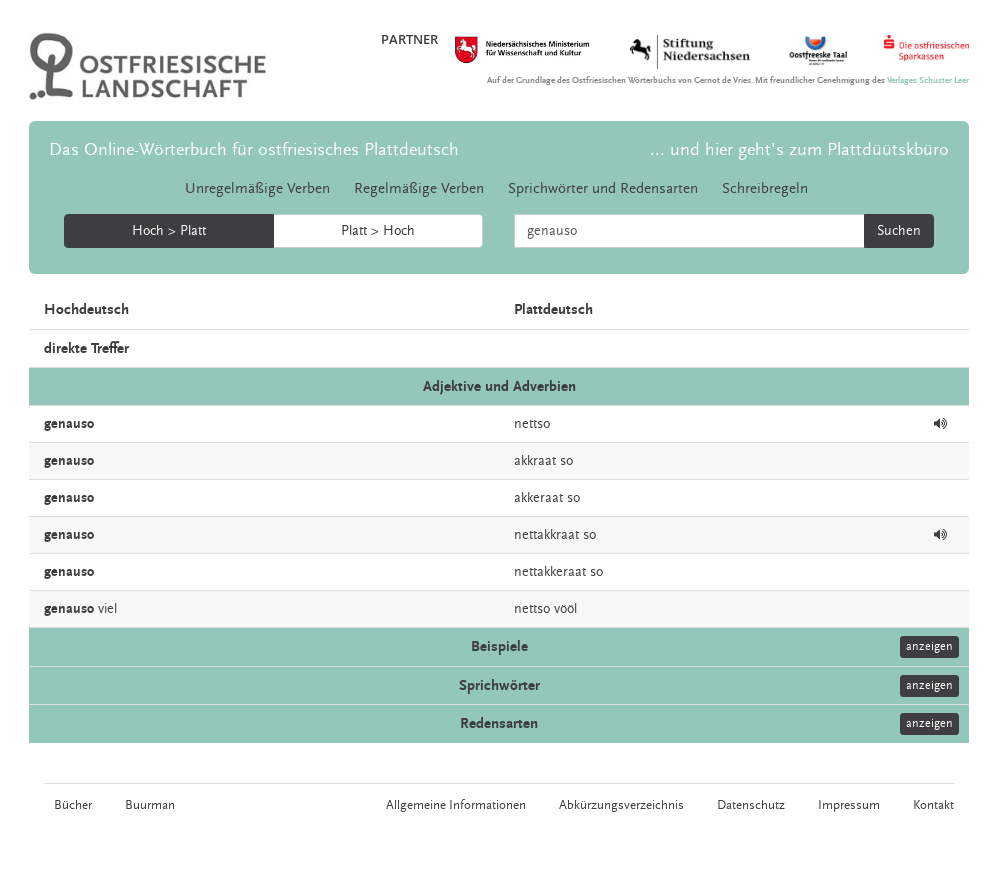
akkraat (535, 461)
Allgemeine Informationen (456, 805)
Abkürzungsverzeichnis (621, 805)
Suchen (899, 231)
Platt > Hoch (378, 231)
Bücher (73, 805)
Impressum (849, 805)
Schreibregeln (765, 188)
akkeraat (538, 498)
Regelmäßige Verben (419, 188)
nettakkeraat (550, 572)
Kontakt (933, 805)
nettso (532, 424)
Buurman (150, 805)
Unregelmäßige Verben (257, 188)
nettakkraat (546, 535)
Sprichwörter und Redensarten (603, 188)
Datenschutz (751, 805)
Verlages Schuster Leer (928, 80)
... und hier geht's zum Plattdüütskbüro (799, 149)
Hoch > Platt (169, 231)
